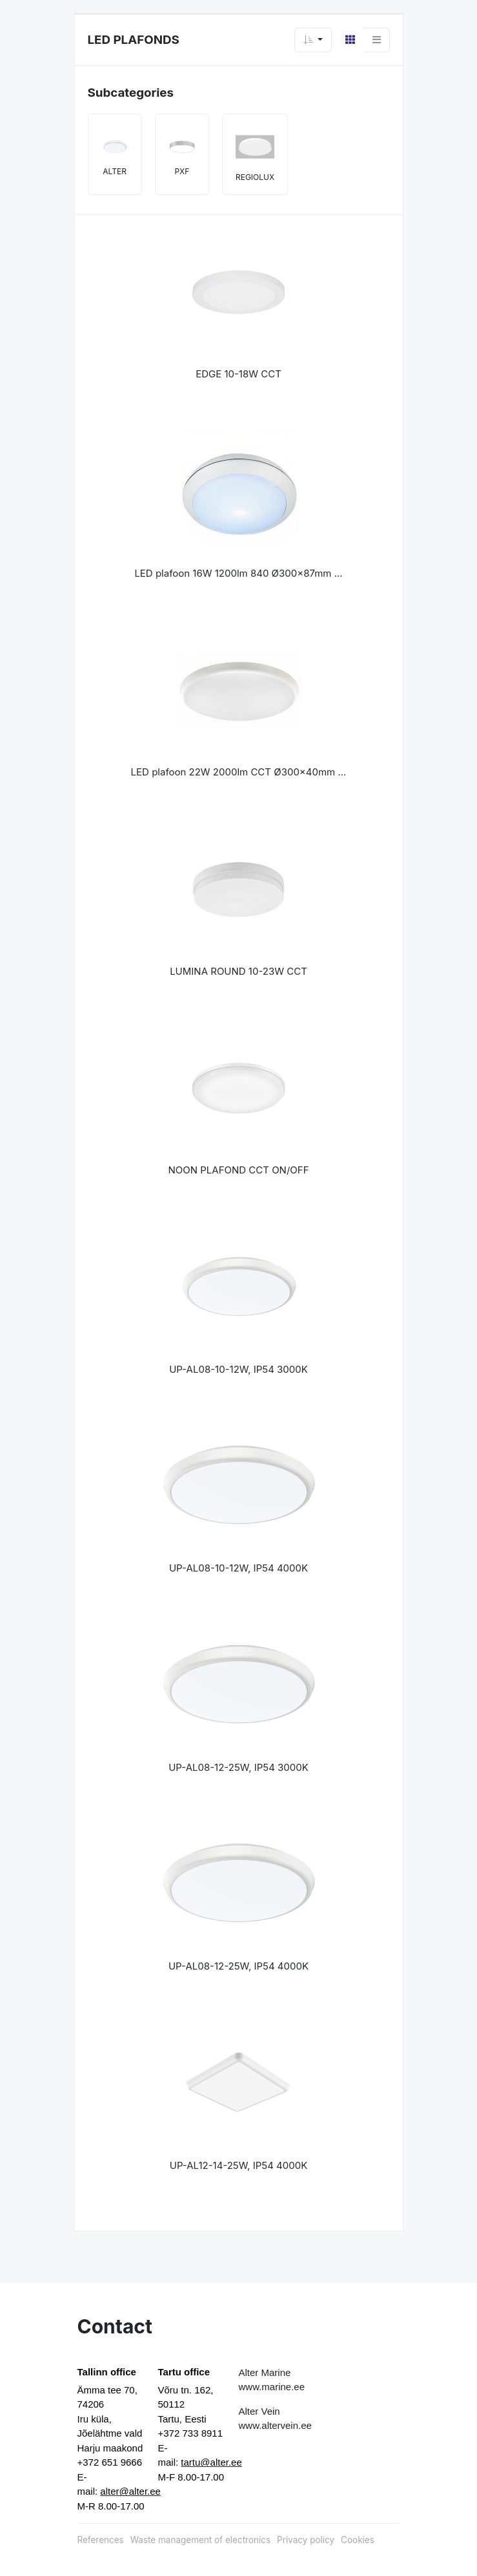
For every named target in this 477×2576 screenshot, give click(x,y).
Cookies (357, 2540)
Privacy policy (305, 2540)
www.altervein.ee (275, 2425)
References (100, 2540)
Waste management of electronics (200, 2540)
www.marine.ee (272, 2386)
